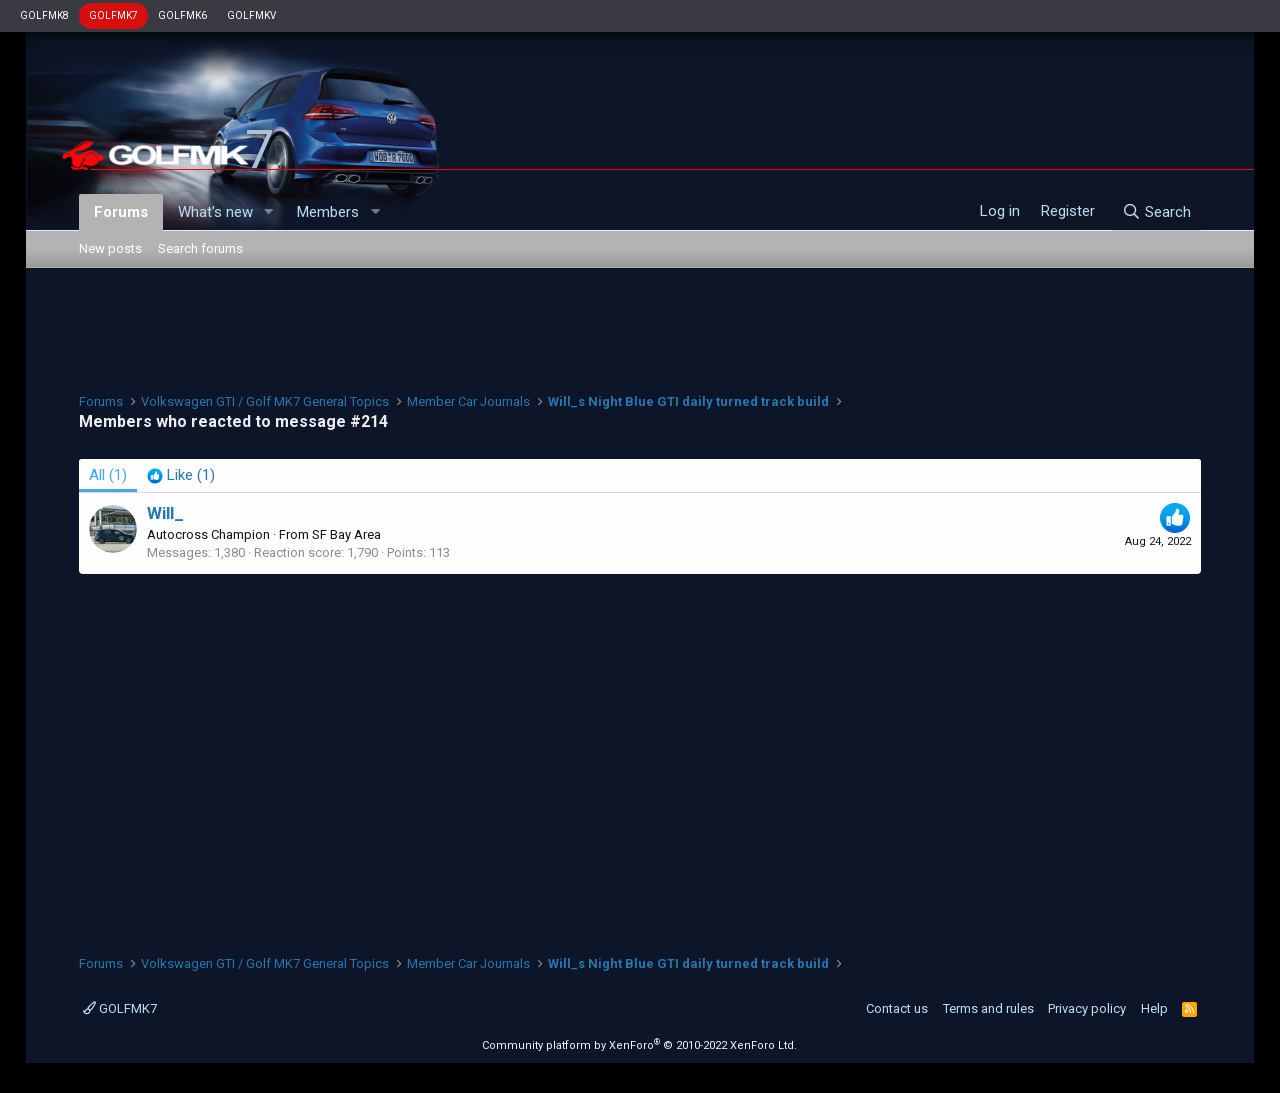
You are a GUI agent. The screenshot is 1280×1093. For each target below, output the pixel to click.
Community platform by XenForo (639, 1045)
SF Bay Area (346, 534)
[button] (268, 212)
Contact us (897, 1008)
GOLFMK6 (182, 15)
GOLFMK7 (113, 15)
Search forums (200, 248)
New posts (110, 248)
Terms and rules (988, 1008)
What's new (215, 212)
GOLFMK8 (44, 15)
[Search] (1156, 212)
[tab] (181, 475)
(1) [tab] (108, 475)
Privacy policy (1087, 1008)
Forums (121, 212)
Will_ (165, 513)
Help (1154, 1008)
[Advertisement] (640, 328)
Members (328, 212)
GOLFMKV (251, 15)
